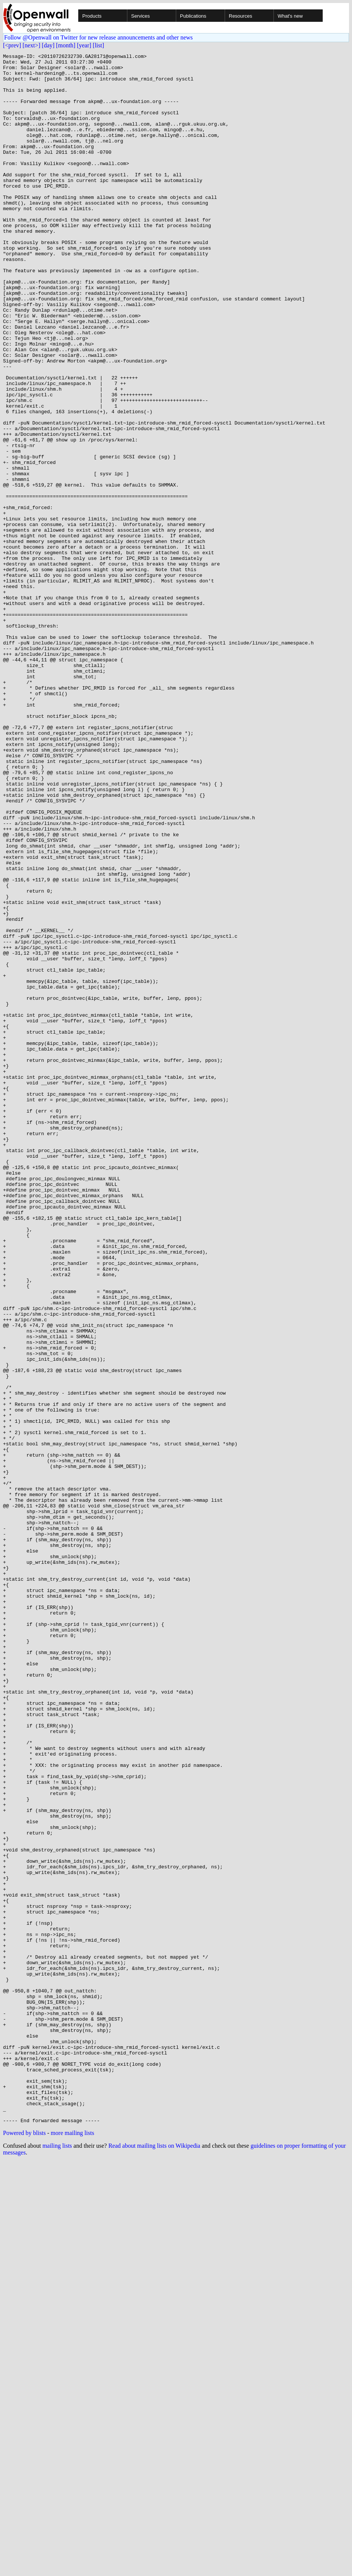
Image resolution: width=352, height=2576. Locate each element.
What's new (290, 16)
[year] (84, 45)
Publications (193, 16)
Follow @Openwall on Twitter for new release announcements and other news (98, 37)
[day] (48, 45)
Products (91, 16)
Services (140, 16)
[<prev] (12, 45)
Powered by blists (24, 2547)
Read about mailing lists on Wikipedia (154, 2559)
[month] (66, 45)
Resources (240, 16)
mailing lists (57, 2559)
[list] (98, 45)
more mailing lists (72, 2547)
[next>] (31, 45)
